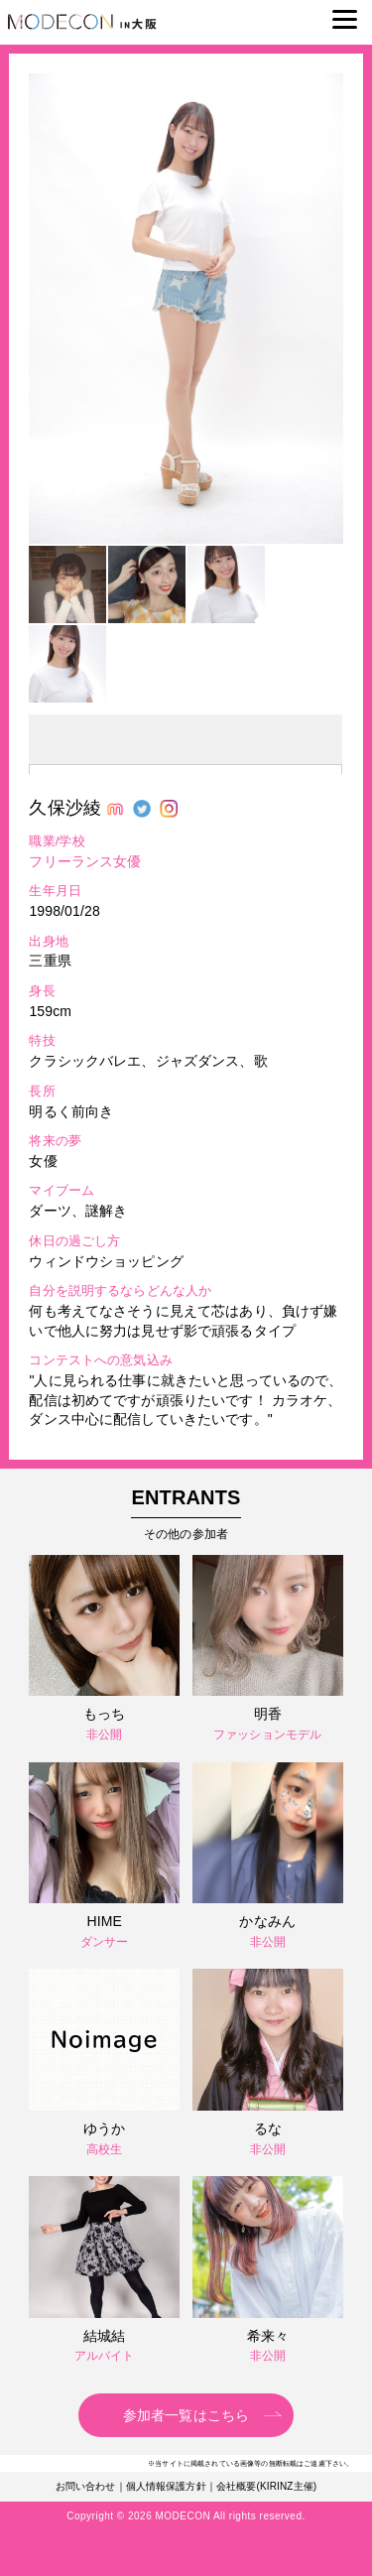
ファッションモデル (267, 1734)
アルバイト (104, 2356)
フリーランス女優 (85, 861)
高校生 (104, 2149)
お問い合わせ (86, 2486)
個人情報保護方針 (166, 2486)
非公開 (104, 1734)
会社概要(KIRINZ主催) (266, 2486)
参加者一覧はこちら (186, 2415)
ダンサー (104, 1942)
